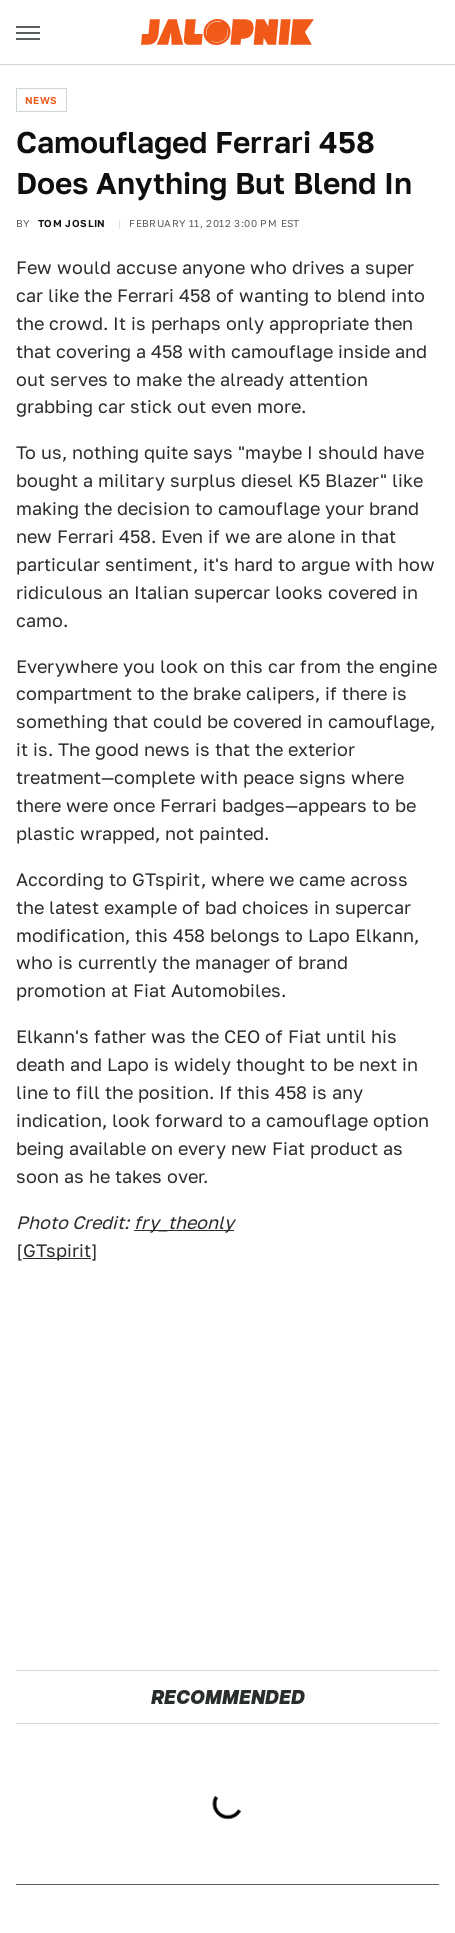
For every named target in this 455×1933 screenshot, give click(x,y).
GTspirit (57, 1250)
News (41, 100)
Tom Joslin (72, 223)
